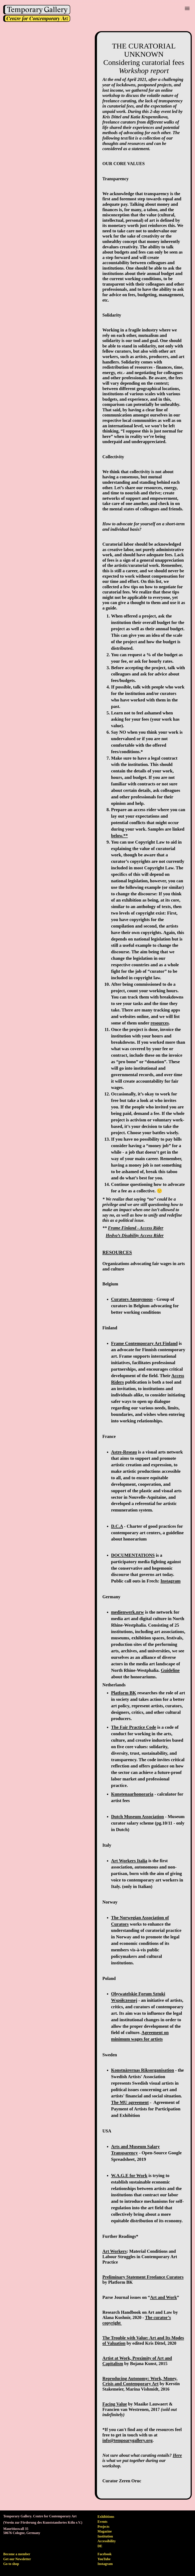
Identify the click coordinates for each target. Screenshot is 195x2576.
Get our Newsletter (17, 2559)
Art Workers (114, 2251)
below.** (119, 835)
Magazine (105, 2531)
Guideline (170, 1670)
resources (160, 1023)
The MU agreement (130, 2102)
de (100, 2546)
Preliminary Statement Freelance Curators (143, 2277)
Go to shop (11, 2564)
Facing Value (114, 2404)
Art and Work (163, 2297)
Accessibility (107, 2541)
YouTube (104, 2559)
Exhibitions (106, 2516)
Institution (105, 2536)
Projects (104, 2526)
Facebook (105, 2554)
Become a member (16, 2554)
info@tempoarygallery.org (127, 2440)
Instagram (171, 1581)
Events (103, 2521)
